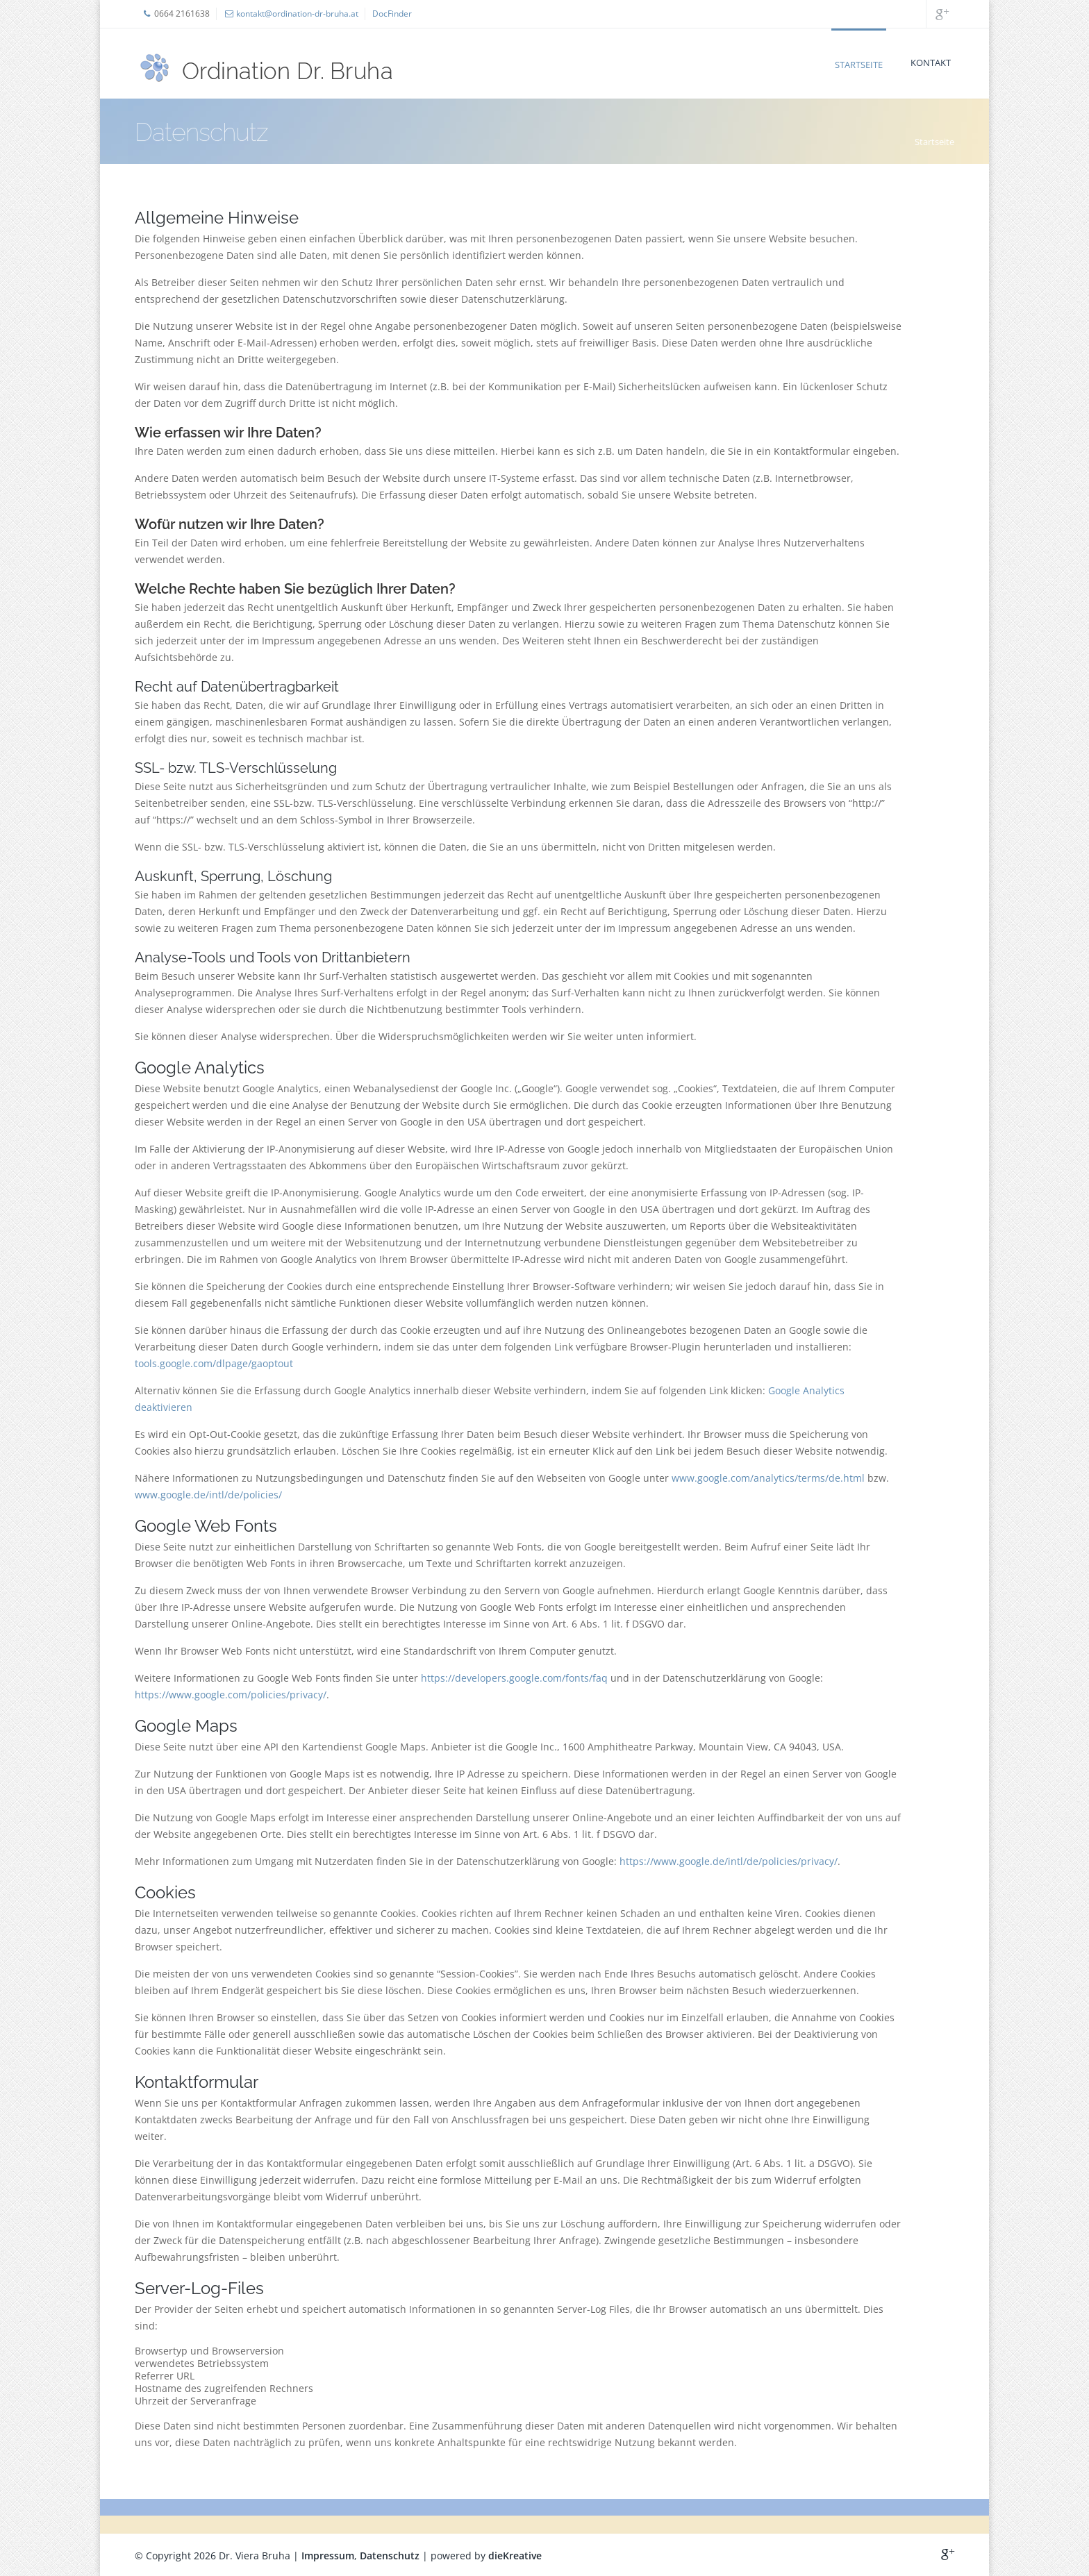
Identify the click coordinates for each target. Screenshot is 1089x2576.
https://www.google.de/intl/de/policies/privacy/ (729, 1861)
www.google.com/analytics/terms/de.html (768, 1477)
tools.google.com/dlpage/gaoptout (214, 1363)
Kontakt (931, 62)
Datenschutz (389, 2555)
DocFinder (392, 13)
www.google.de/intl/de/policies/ (208, 1494)
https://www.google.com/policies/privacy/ (230, 1694)
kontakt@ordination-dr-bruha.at (297, 13)
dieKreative (515, 2555)
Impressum (327, 2555)
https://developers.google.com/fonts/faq (514, 1677)
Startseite (859, 64)
